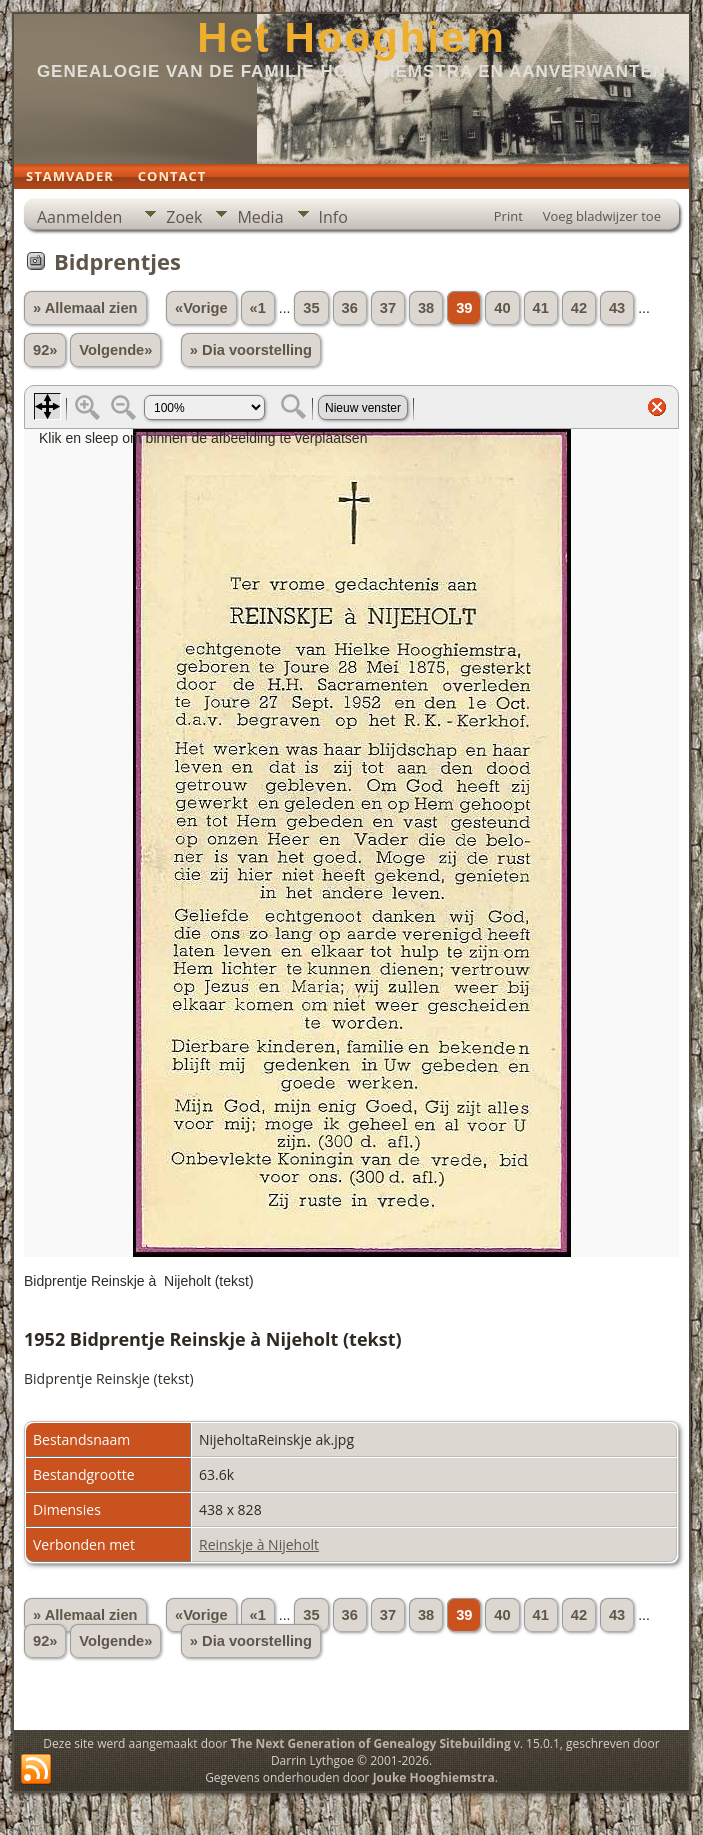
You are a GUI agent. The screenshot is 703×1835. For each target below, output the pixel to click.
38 (426, 308)
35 (311, 308)
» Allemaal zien (85, 308)
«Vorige (201, 308)
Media (260, 217)
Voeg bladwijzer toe (602, 216)
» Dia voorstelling (251, 350)
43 (617, 308)
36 (350, 308)
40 (502, 308)
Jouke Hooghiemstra (434, 1777)
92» (45, 350)
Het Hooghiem (351, 37)
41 (541, 308)
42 (579, 308)
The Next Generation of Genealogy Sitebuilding (370, 1743)
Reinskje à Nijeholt (259, 1544)
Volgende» (115, 350)
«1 (258, 308)
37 (388, 308)
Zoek (184, 217)
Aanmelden (79, 217)
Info (333, 217)
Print (508, 216)
